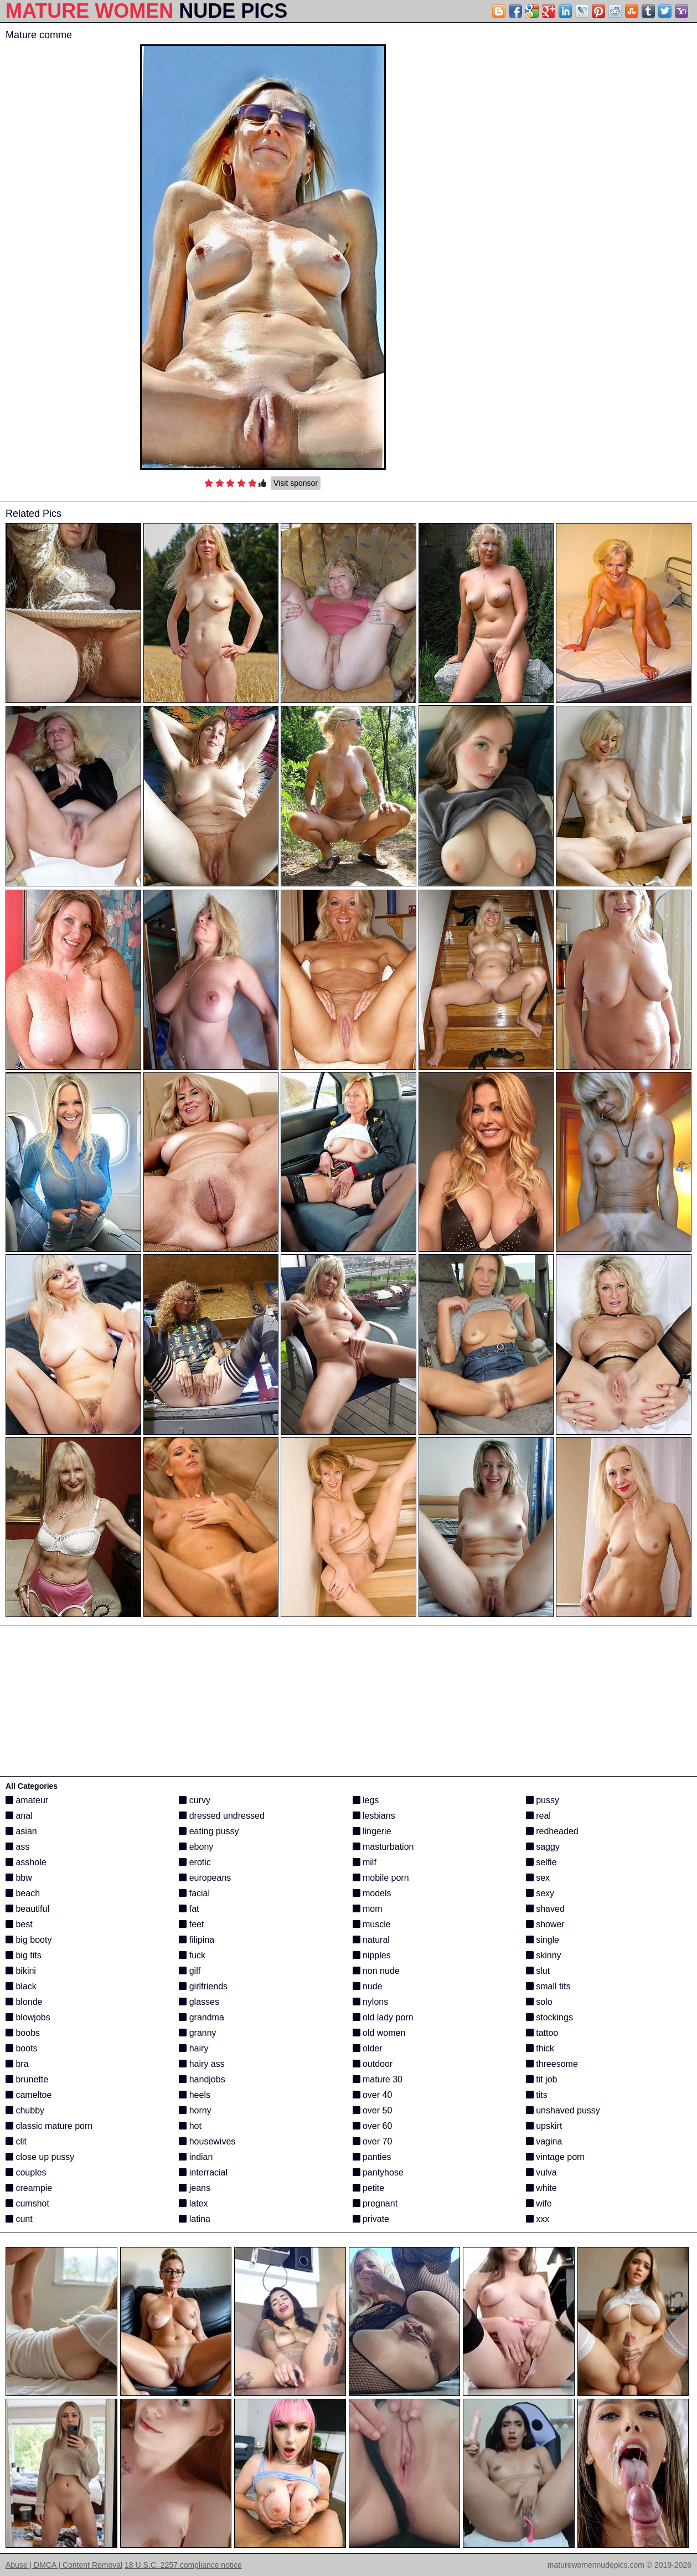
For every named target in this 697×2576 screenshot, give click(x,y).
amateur (27, 1800)
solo (539, 2002)
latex (193, 2203)
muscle (372, 1924)
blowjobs (28, 2017)
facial (194, 1893)
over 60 (373, 2126)
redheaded (552, 1831)
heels (194, 2095)
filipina (196, 1939)
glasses (199, 2002)
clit (16, 2141)
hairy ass (201, 2064)
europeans (205, 1877)
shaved (545, 1908)
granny (197, 2033)
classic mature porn (49, 2126)
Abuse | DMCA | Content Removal (64, 2564)
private (371, 2219)
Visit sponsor (295, 483)
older (368, 2048)
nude (368, 1986)
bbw (19, 1877)
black (21, 1986)
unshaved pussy (563, 2110)
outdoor (373, 2064)
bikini (21, 1970)
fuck (192, 1955)
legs (366, 1800)
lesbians (374, 1815)
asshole (26, 1862)
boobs (23, 2033)
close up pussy (40, 2157)
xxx (537, 2219)
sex (538, 1877)
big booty (28, 1939)
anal (19, 1815)
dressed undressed (222, 1815)
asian (21, 1831)
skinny (543, 1955)
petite (369, 2188)
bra (17, 2064)
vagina (544, 2141)
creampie (29, 2188)
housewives (207, 2141)
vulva (541, 2172)
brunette (27, 2079)
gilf (189, 1970)
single (542, 1939)
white (541, 2188)
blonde (24, 2002)
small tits (548, 1986)
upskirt (544, 2126)
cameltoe (28, 2095)
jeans (194, 2188)
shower (545, 1924)
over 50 (373, 2110)
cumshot (27, 2203)
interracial (203, 2172)
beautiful (27, 1908)
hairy (193, 2048)
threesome (552, 2064)
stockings (549, 2017)
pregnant (375, 2203)
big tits (24, 1955)
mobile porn (381, 1877)
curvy (194, 1800)
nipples (372, 1955)
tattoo (542, 2033)
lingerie (372, 1831)
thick (540, 2048)
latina (194, 2219)
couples (26, 2172)
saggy (543, 1846)
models (372, 1893)
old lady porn (383, 2017)
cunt (19, 2219)
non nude (376, 1970)
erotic (195, 1862)
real (538, 1815)
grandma (201, 2017)
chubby (25, 2110)
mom (368, 1908)
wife (539, 2203)
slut (538, 1970)
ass (17, 1846)
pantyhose (378, 2172)
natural (371, 1939)
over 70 (373, 2141)
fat (189, 1908)
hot (190, 2126)
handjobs (202, 2079)
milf (364, 1862)
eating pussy (209, 1831)
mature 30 (377, 2079)
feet (191, 1924)
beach (23, 1893)
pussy (542, 1800)
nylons (371, 2002)
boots (22, 2048)
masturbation (383, 1846)
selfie (541, 1862)
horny (195, 2110)
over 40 (373, 2095)
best (19, 1924)
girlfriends (203, 1986)
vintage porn (555, 2157)
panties (372, 2157)
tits (537, 2095)
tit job (541, 2079)
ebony (196, 1846)
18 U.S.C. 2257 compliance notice (183, 2564)
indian (196, 2157)
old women (379, 2033)
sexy (540, 1893)
